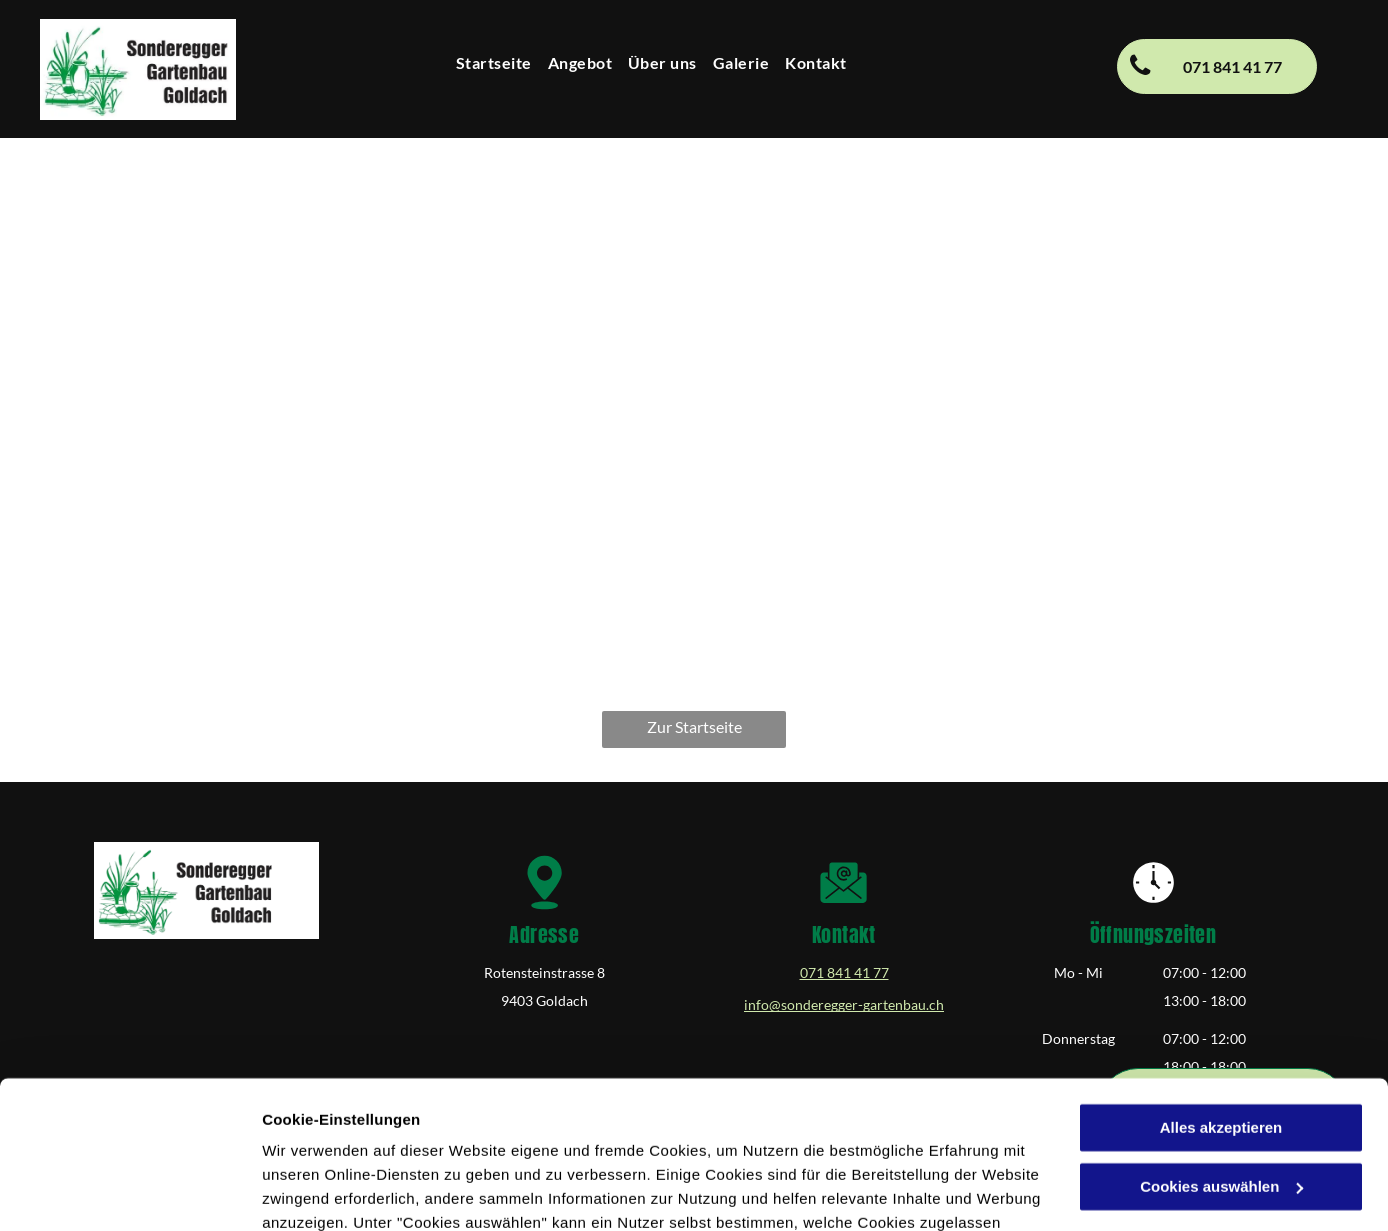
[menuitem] (494, 63)
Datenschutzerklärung (536, 1136)
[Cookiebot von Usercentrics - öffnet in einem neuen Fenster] (129, 1192)
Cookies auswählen (332, 1191)
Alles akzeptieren (1221, 993)
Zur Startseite (694, 726)
